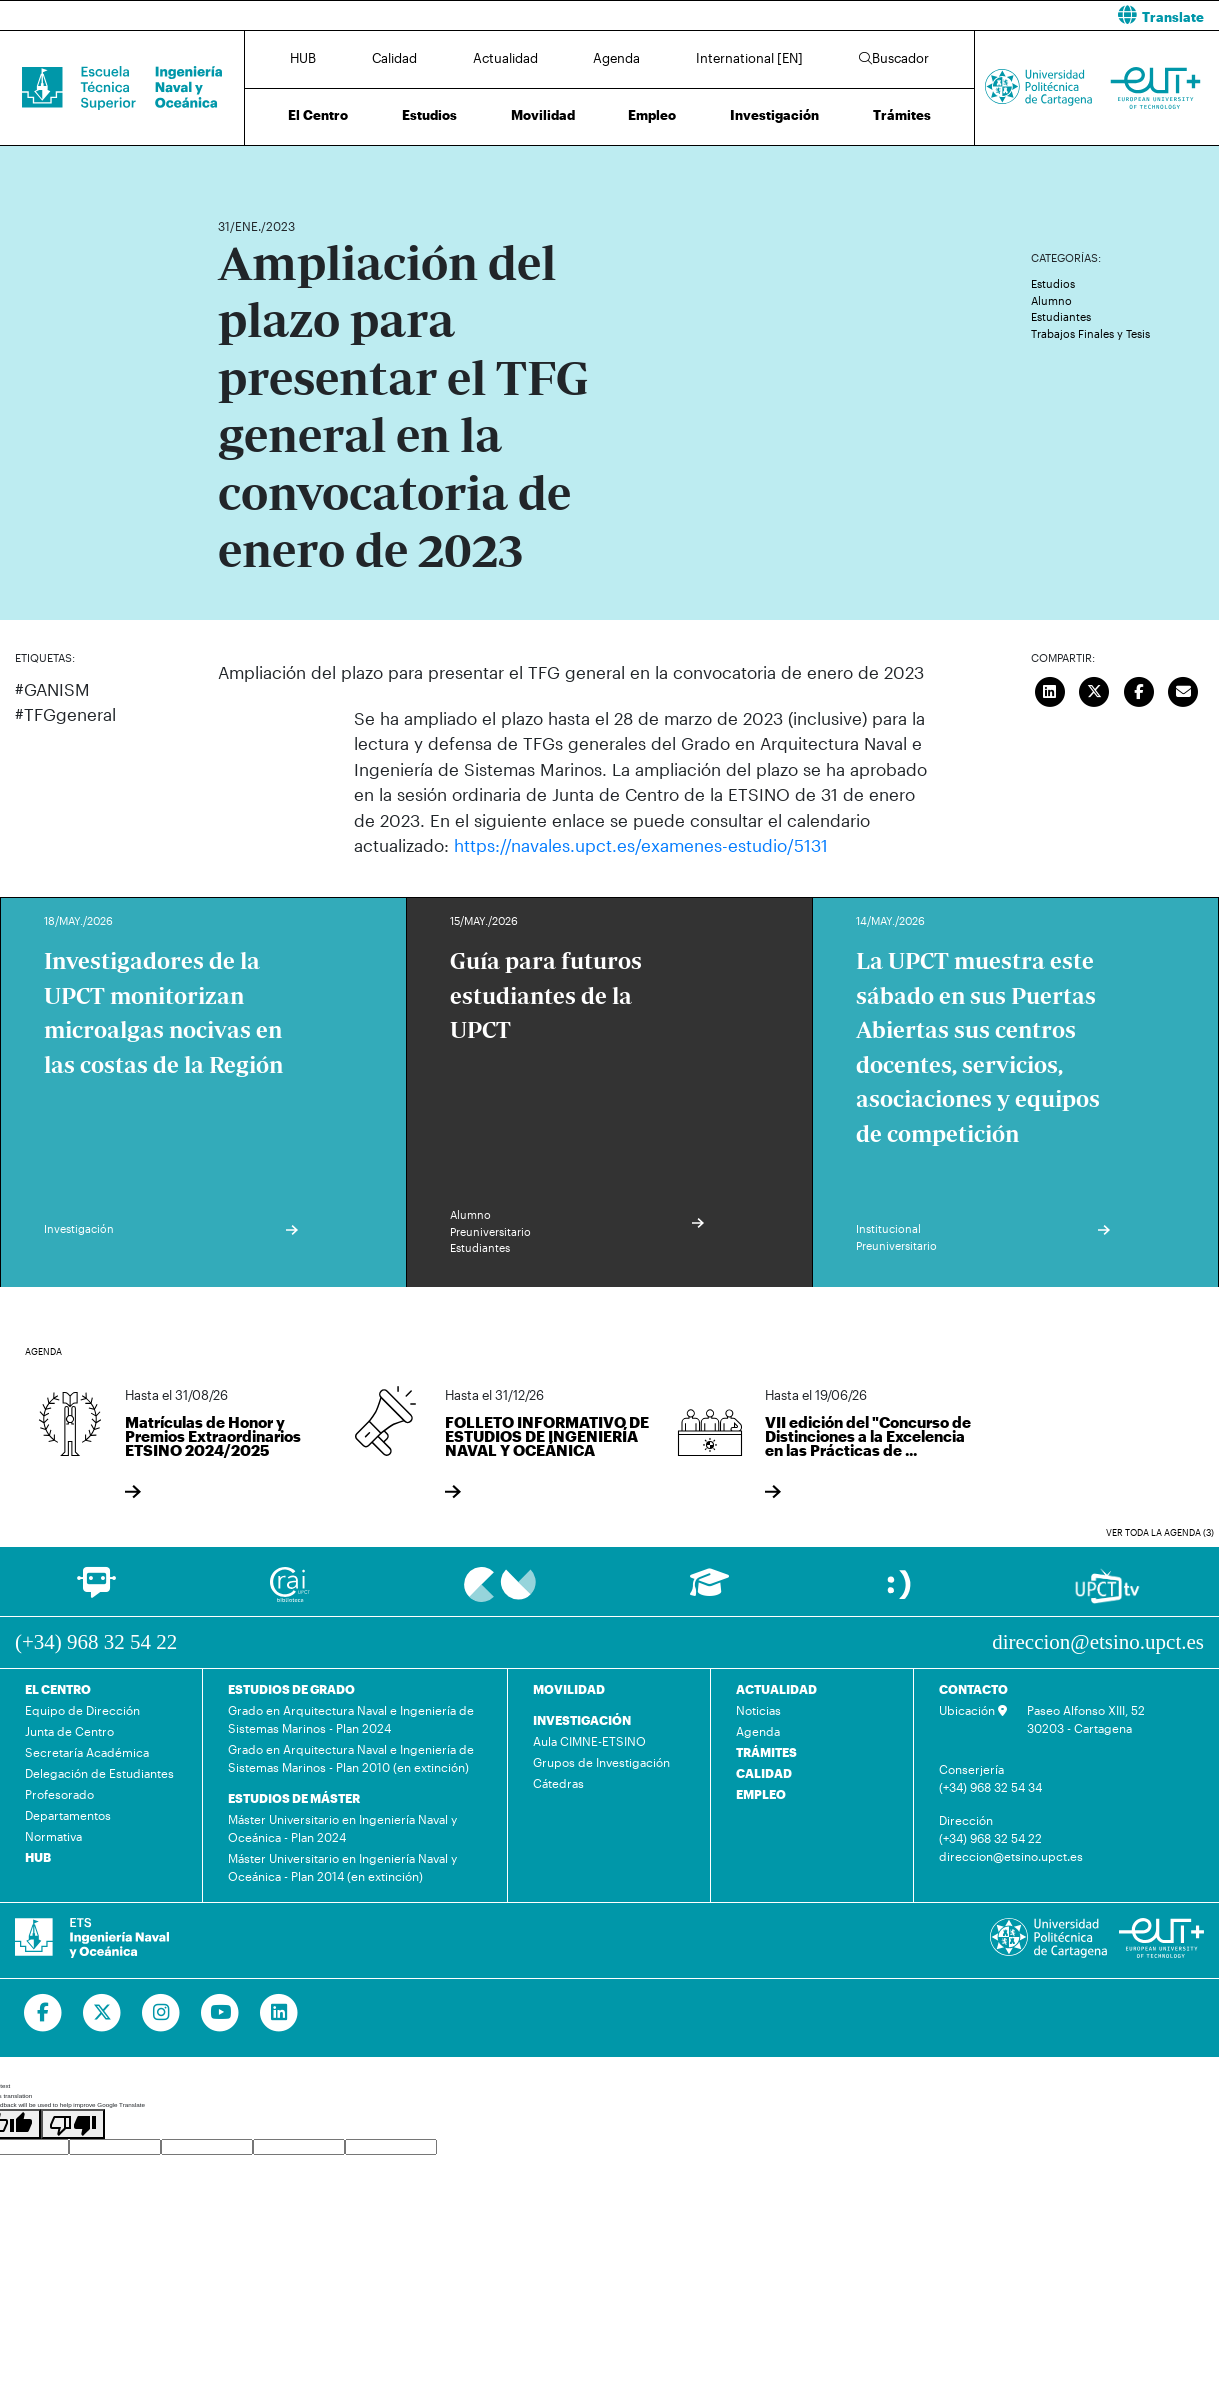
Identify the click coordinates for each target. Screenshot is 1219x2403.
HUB (303, 58)
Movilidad (543, 115)
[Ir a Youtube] (220, 2013)
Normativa (53, 1836)
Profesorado (59, 1794)
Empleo (652, 115)
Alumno (1051, 300)
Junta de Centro (69, 1731)
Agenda (616, 58)
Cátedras (558, 1783)
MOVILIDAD (569, 1689)
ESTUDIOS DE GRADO (291, 1689)
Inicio (234, 167)
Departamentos (68, 1815)
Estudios (429, 115)
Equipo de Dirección (82, 1710)
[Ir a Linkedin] (279, 2013)
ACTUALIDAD (776, 1689)
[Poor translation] (73, 2124)
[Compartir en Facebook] (1139, 689)
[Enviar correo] (1183, 689)
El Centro (318, 115)
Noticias (758, 1710)
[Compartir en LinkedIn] (1050, 689)
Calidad (394, 58)
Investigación (774, 115)
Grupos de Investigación (601, 1762)
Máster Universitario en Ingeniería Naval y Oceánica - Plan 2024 (342, 1828)
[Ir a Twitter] (102, 2013)
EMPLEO (761, 1794)
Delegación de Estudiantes (99, 1773)
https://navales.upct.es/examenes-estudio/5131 (641, 845)
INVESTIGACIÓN (582, 1720)
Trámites (902, 115)
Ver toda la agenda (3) (1160, 1532)
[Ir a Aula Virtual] (709, 1591)
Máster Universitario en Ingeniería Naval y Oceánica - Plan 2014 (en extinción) (342, 1867)
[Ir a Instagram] (161, 2013)
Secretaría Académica (87, 1752)
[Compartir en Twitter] (1094, 689)
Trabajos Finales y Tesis (1090, 333)
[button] (922, 15)
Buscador (894, 58)
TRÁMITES (766, 1752)
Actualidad (505, 58)
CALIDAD (764, 1773)
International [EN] (749, 58)
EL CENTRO (58, 1689)
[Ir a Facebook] (43, 2013)
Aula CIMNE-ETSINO (589, 1741)
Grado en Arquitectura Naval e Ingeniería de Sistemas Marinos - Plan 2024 (351, 1719)
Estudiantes (1061, 316)
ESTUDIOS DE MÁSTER (294, 1798)
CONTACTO (973, 1689)
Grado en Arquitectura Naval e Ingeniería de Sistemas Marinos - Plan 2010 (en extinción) (351, 1758)
